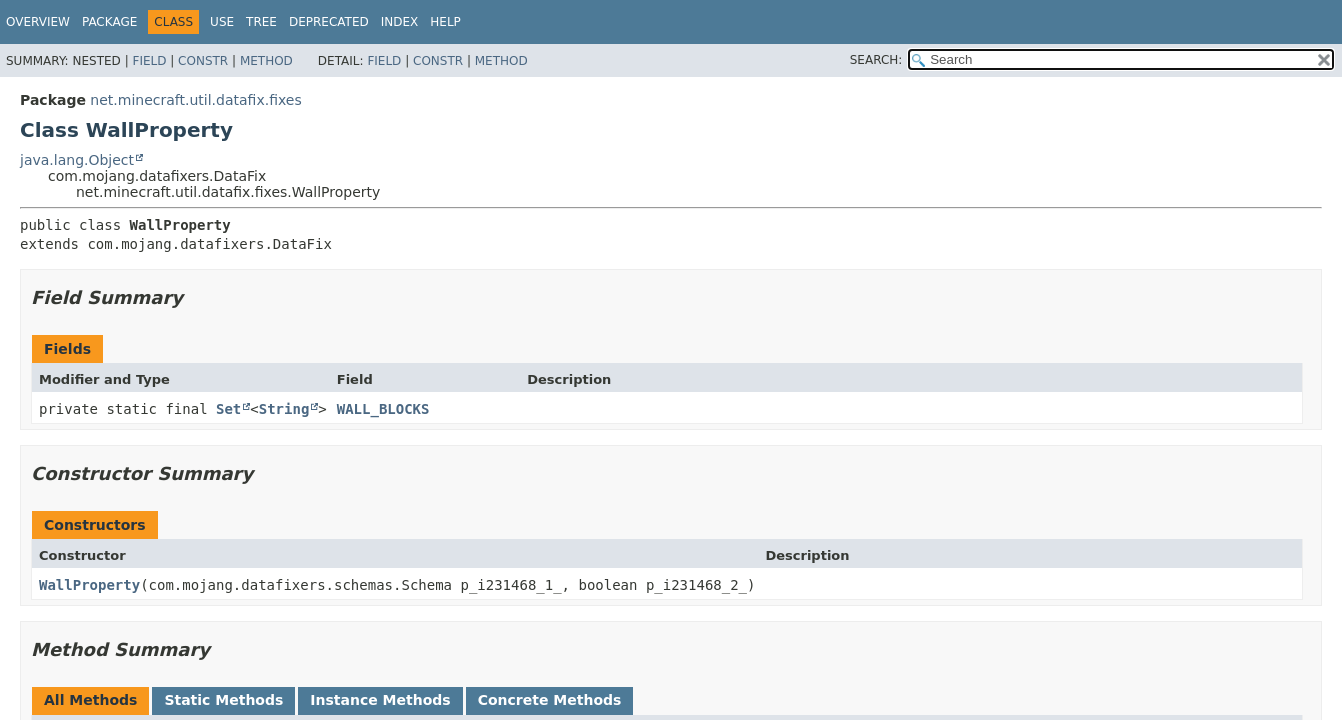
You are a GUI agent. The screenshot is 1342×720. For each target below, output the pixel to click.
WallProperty (89, 585)
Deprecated (329, 22)
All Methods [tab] (90, 700)
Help (445, 22)
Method (266, 61)
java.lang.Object (77, 160)
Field (149, 61)
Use (222, 22)
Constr (203, 61)
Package (109, 22)
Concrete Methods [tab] (550, 700)
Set (228, 409)
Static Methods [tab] (223, 700)
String (284, 409)
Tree (261, 22)
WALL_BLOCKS (383, 409)
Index (400, 22)
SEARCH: (876, 60)
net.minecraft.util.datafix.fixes (195, 100)
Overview (38, 22)
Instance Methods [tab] (380, 700)
